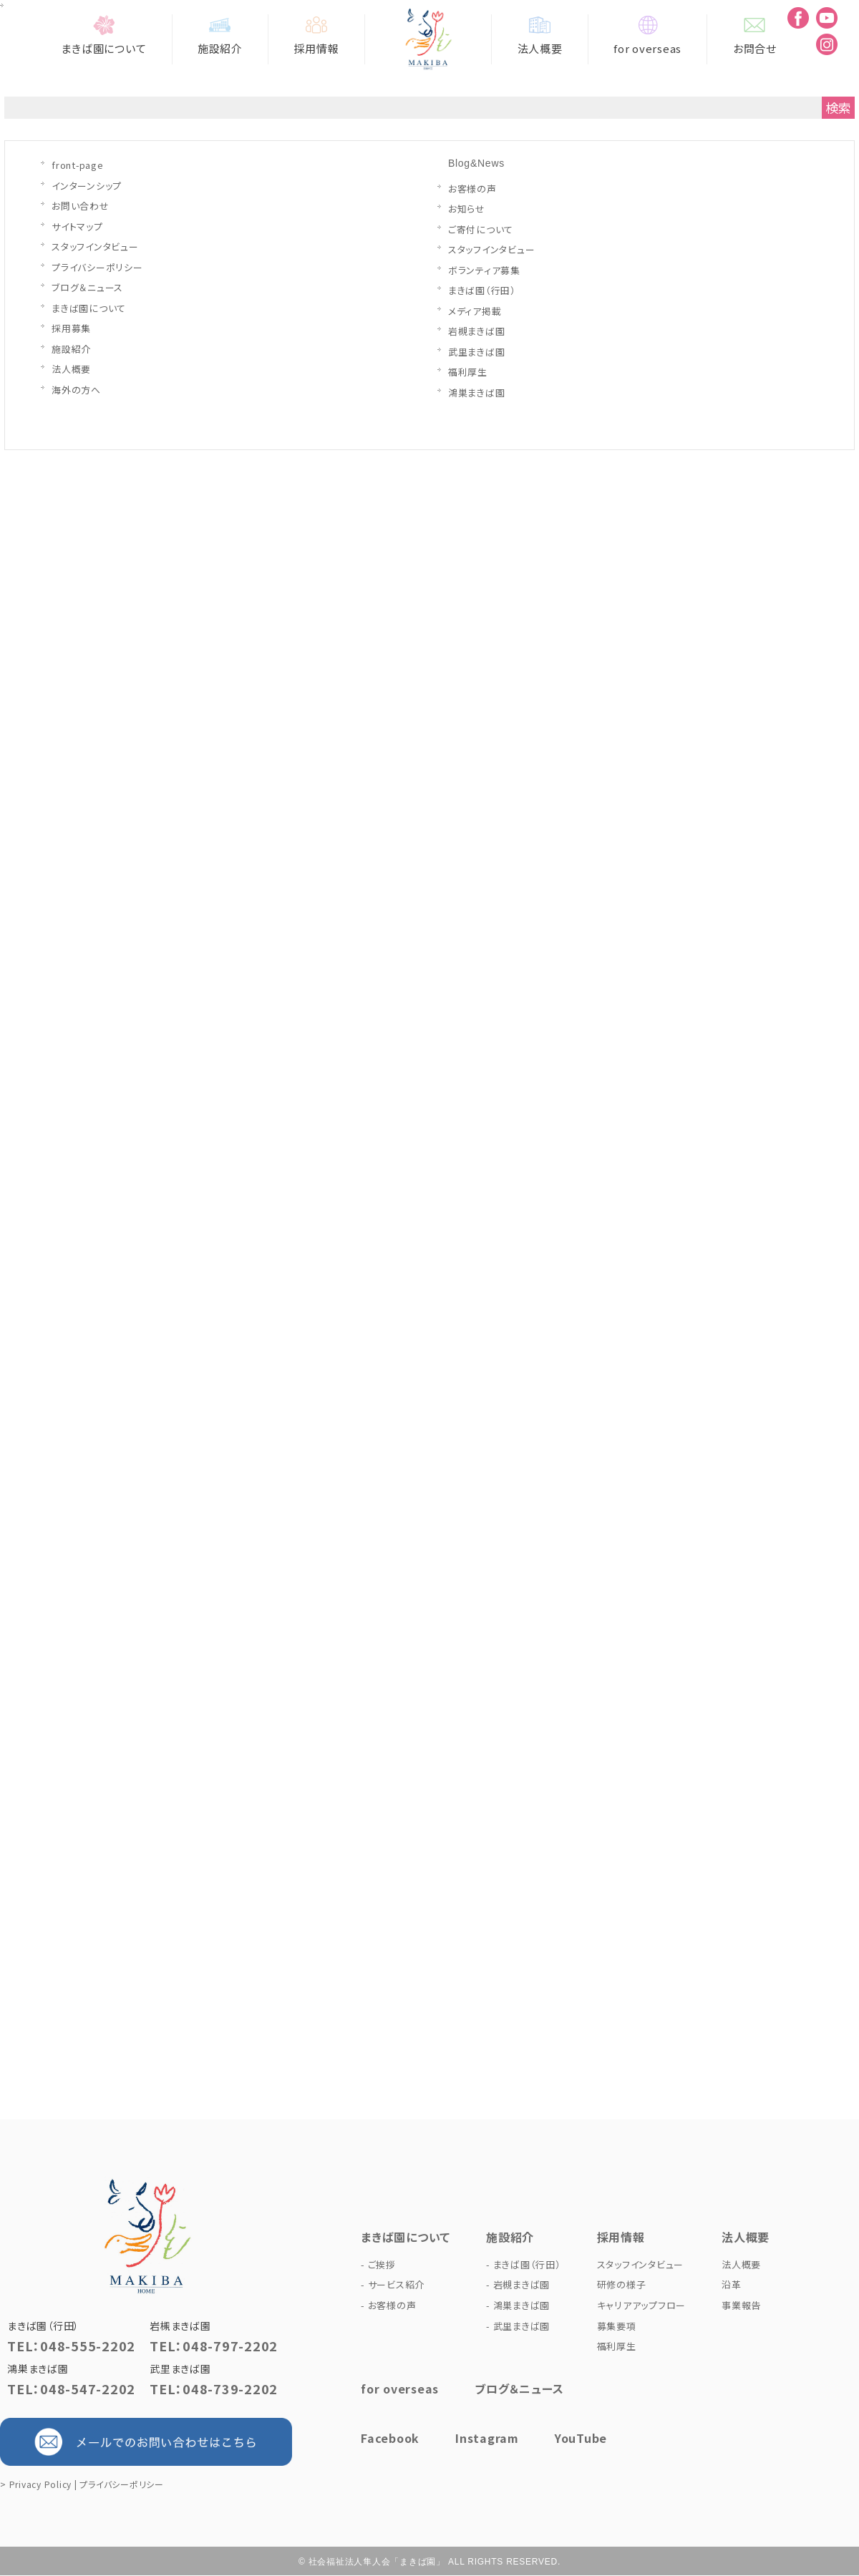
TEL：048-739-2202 (214, 2388)
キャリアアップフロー (641, 2305)
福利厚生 (467, 372)
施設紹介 (220, 35)
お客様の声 (472, 188)
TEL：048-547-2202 (71, 2388)
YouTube (581, 2437)
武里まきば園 (476, 351)
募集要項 (616, 2326)
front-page (78, 165)
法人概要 (540, 35)
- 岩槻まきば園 (518, 2284)
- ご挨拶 (378, 2264)
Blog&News (476, 163)
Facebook (390, 2437)
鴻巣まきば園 (476, 392)
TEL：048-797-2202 (214, 2345)
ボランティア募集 (484, 270)
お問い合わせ (81, 206)
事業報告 (741, 2305)
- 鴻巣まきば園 (518, 2305)
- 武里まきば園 (518, 2326)
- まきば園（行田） (523, 2264)
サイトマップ (77, 226)
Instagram (487, 2437)
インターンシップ (87, 185)
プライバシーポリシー (97, 267)
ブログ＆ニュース (87, 287)
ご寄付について (480, 229)
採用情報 (316, 35)
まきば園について (104, 35)
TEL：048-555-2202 (71, 2345)
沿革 (732, 2284)
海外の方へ (76, 389)
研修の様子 (621, 2284)
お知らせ (466, 208)
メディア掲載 (475, 311)
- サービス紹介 (392, 2284)
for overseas (648, 35)
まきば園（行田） (482, 290)
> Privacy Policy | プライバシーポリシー (82, 2484)
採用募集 (71, 328)
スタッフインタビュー (95, 246)
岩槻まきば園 (476, 331)
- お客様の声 (388, 2305)
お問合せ (754, 35)
